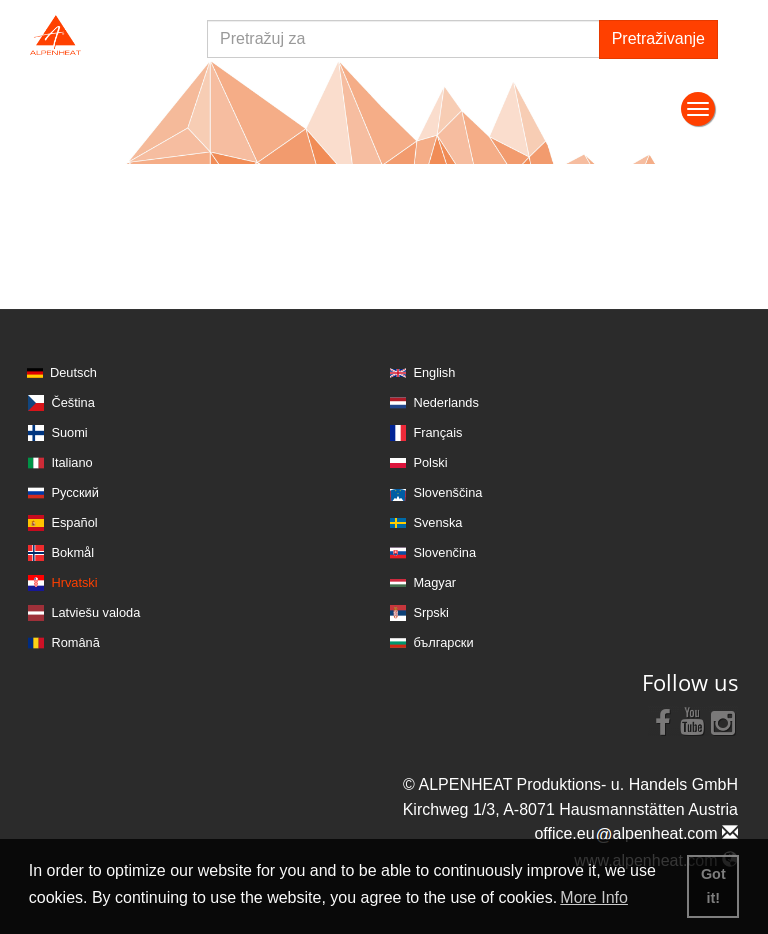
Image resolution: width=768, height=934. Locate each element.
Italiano (71, 462)
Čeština (72, 402)
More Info (594, 897)
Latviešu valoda (95, 612)
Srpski (431, 612)
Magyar (434, 582)
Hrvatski (74, 582)
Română (75, 642)
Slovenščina (447, 492)
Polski (430, 462)
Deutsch (73, 372)
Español (74, 522)
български (443, 642)
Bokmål (72, 552)
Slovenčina (444, 552)
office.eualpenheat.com (636, 833)
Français (437, 432)
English (434, 372)
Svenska (437, 522)
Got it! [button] (713, 886)
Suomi (69, 432)
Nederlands (445, 402)
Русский (74, 492)
